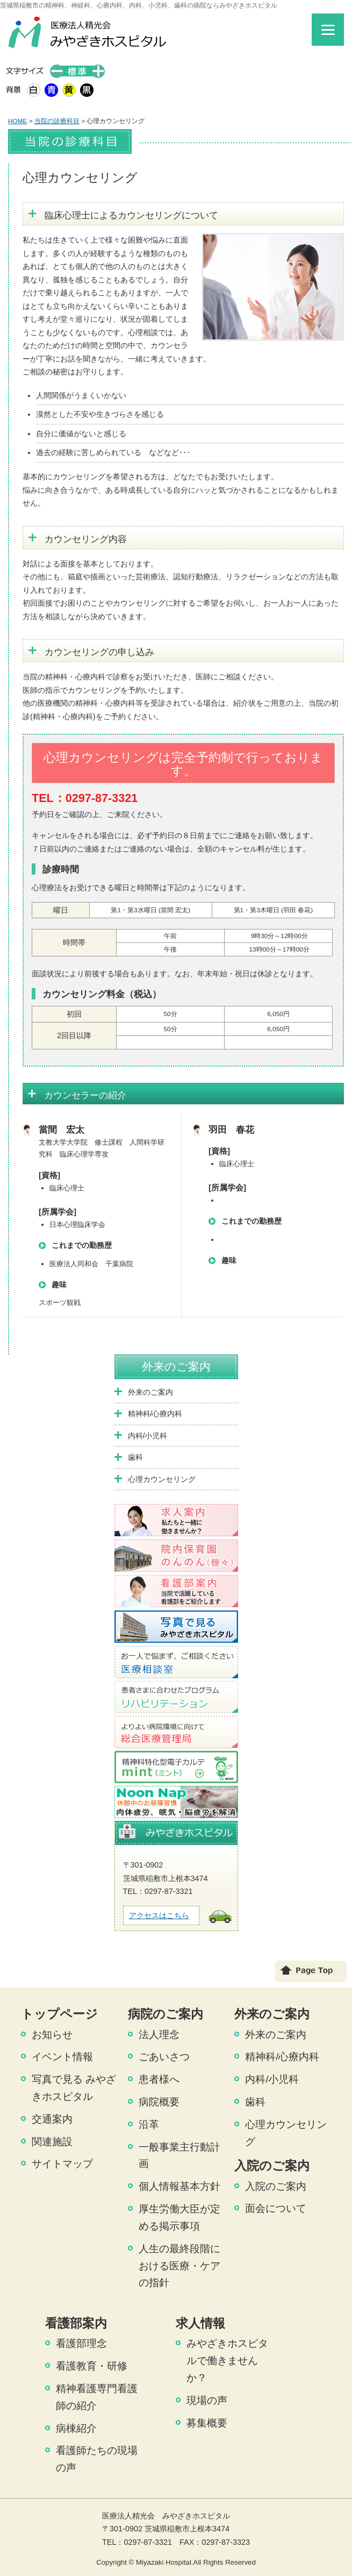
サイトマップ (62, 2163)
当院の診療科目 (57, 121)
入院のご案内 (275, 2186)
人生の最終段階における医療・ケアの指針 (179, 2266)
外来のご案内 (176, 1366)
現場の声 (206, 2400)
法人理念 (159, 2034)
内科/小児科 (148, 1435)
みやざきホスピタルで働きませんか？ (227, 2360)
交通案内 (52, 2119)
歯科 (135, 1457)
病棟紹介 (76, 2428)
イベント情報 (62, 2056)
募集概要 (206, 2423)
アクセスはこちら (159, 1915)
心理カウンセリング (162, 1479)
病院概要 (159, 2101)
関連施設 (52, 2141)
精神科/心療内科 (155, 1413)
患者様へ (159, 2079)
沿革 (149, 2124)
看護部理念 (81, 2343)
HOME (17, 121)
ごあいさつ (164, 2056)
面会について (275, 2208)
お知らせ (52, 2034)
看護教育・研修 (91, 2366)
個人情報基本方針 (179, 2186)
